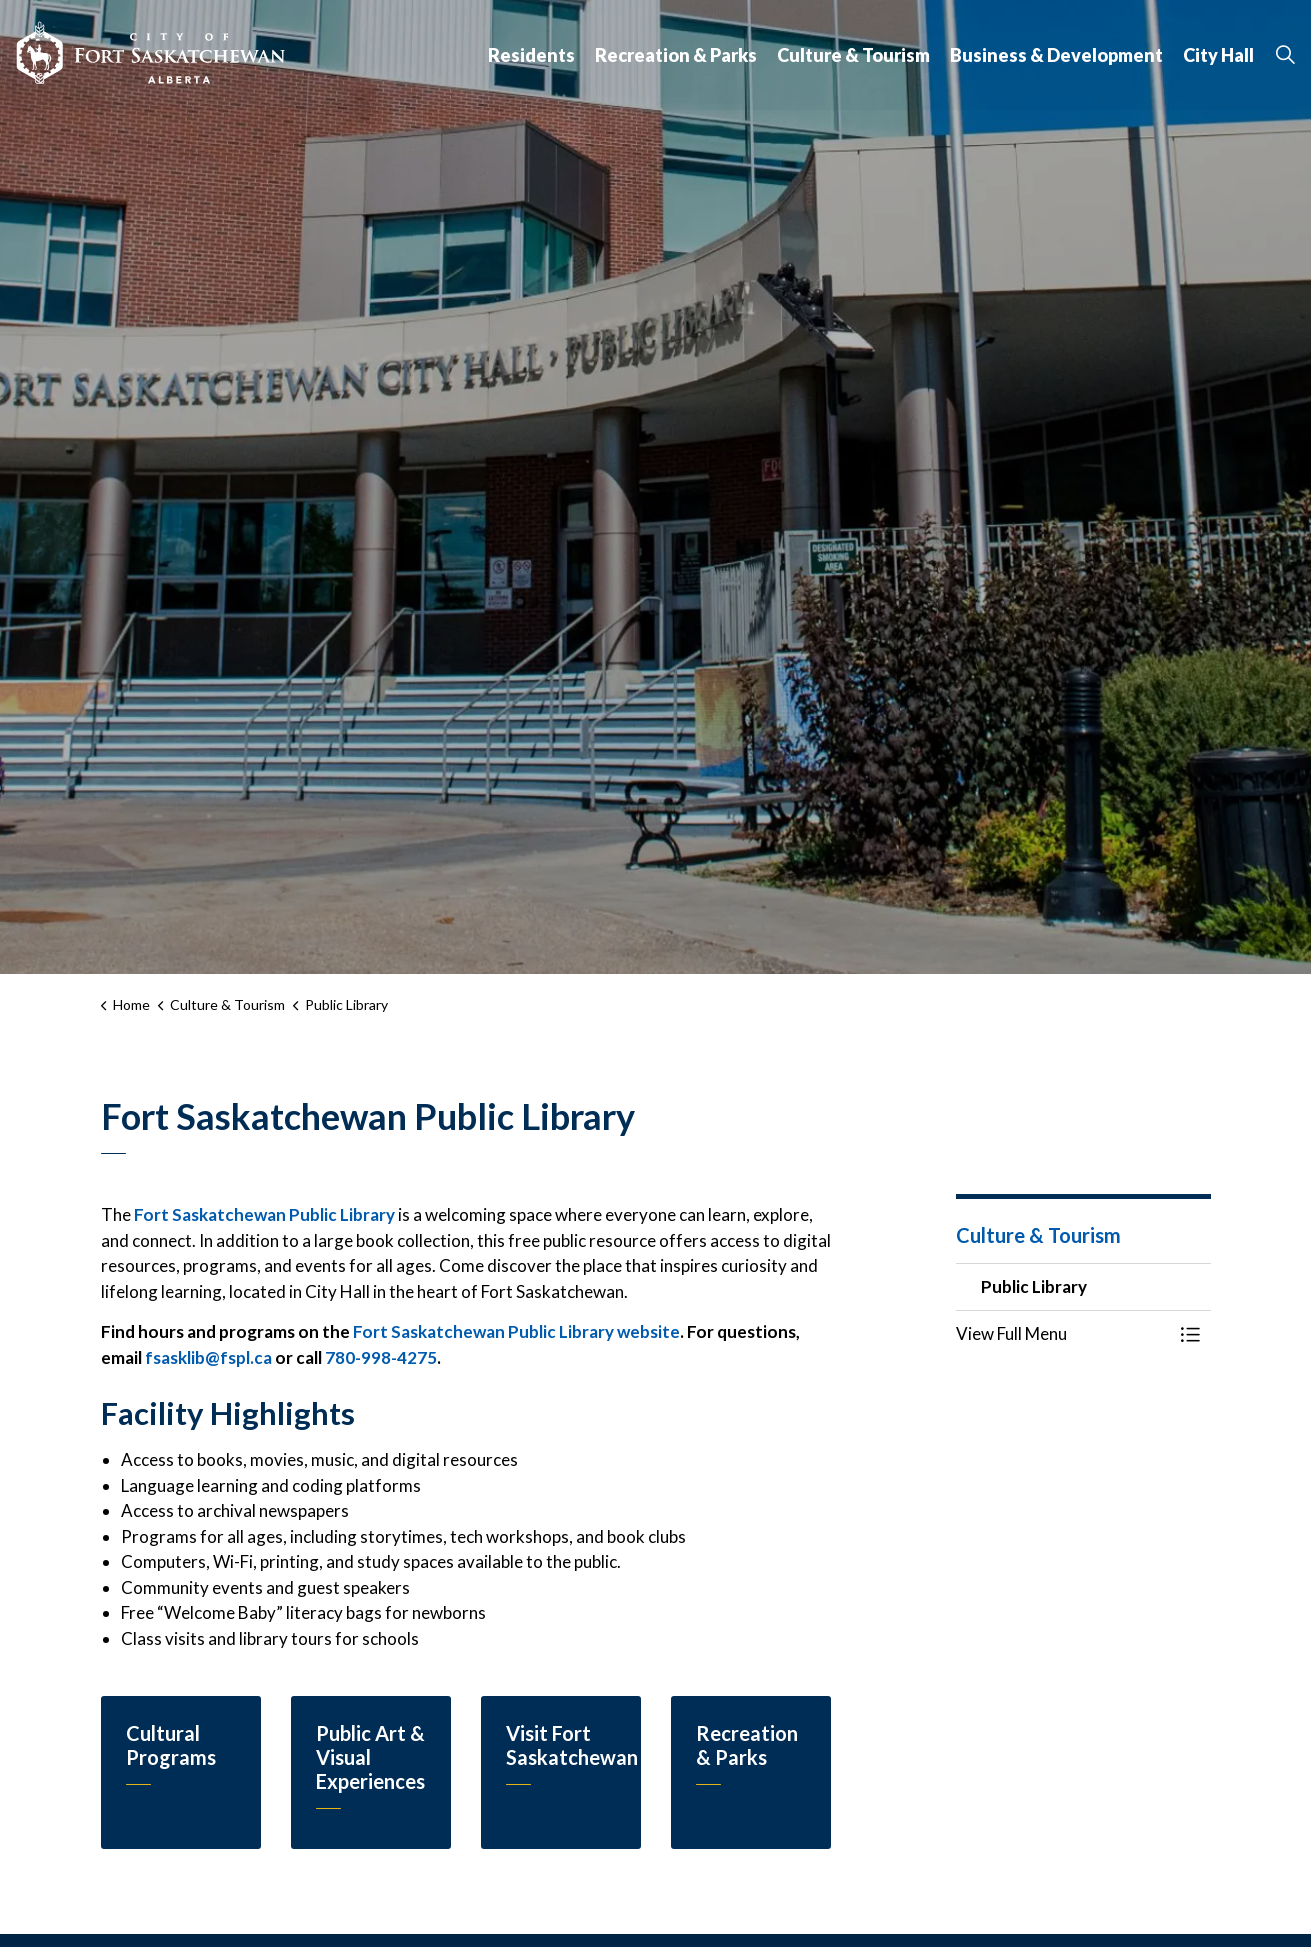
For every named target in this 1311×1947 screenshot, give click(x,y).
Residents (531, 55)
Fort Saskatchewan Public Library (264, 1214)
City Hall (1218, 55)
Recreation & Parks (676, 55)
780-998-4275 (381, 1357)
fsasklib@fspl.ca (208, 1357)
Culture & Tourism (853, 55)
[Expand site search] (1285, 55)
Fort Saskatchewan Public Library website (516, 1331)
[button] (1063, 1333)
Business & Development (1056, 55)
